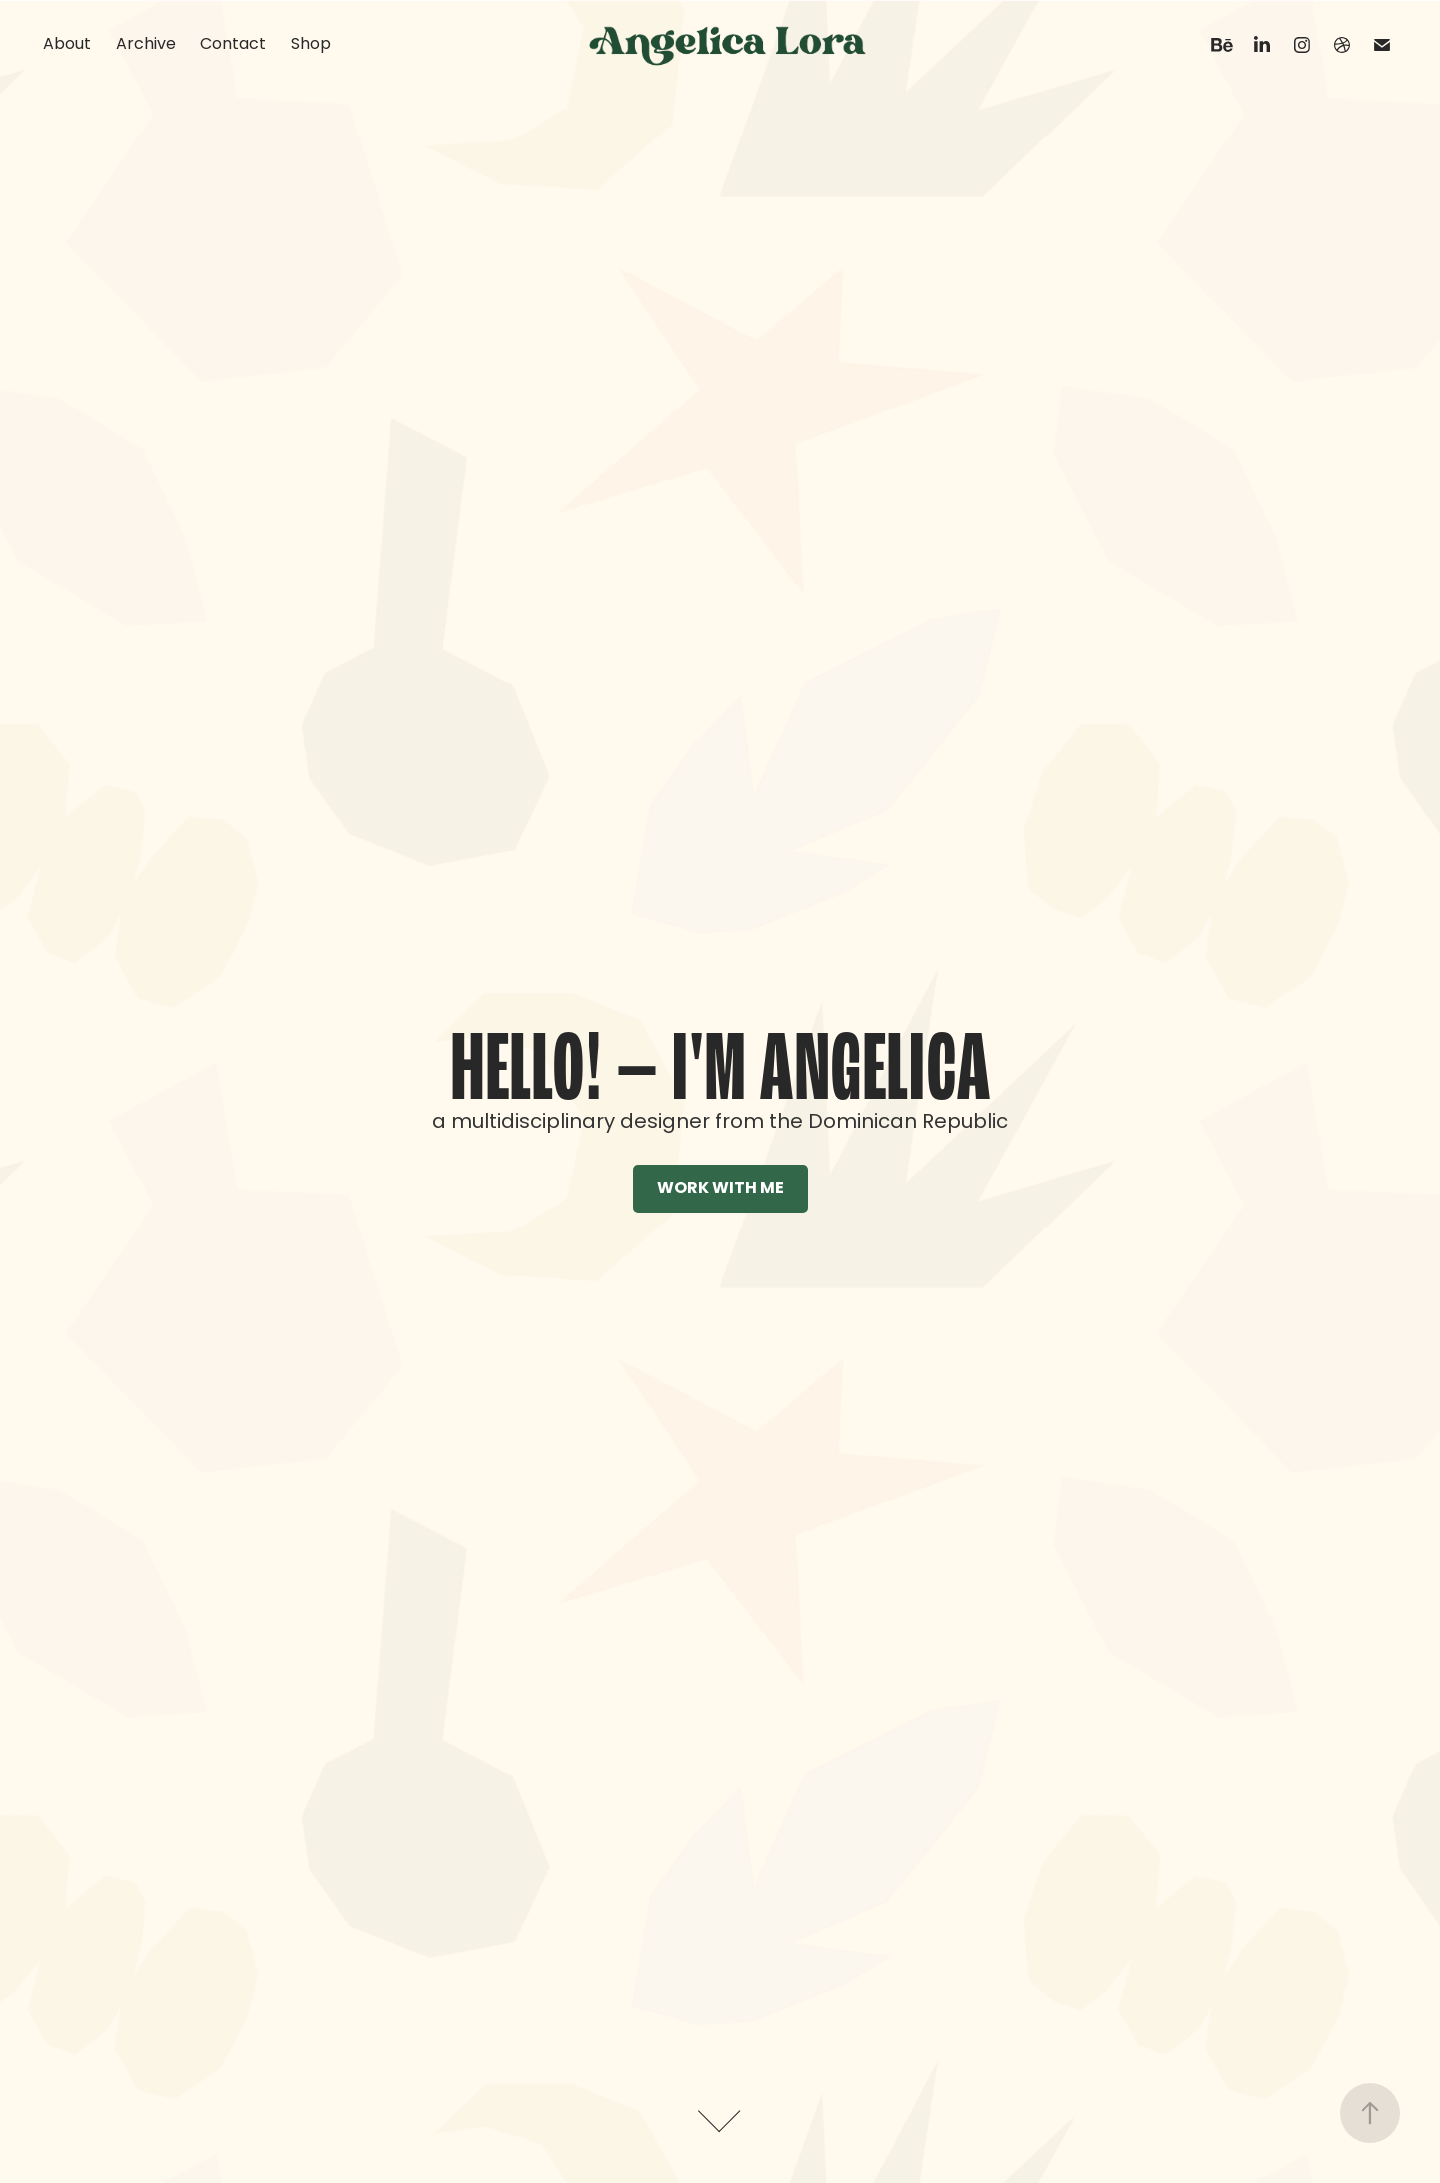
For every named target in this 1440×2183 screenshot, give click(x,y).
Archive (146, 45)
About (67, 45)
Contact (233, 45)
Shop (311, 45)
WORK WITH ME (720, 1189)
